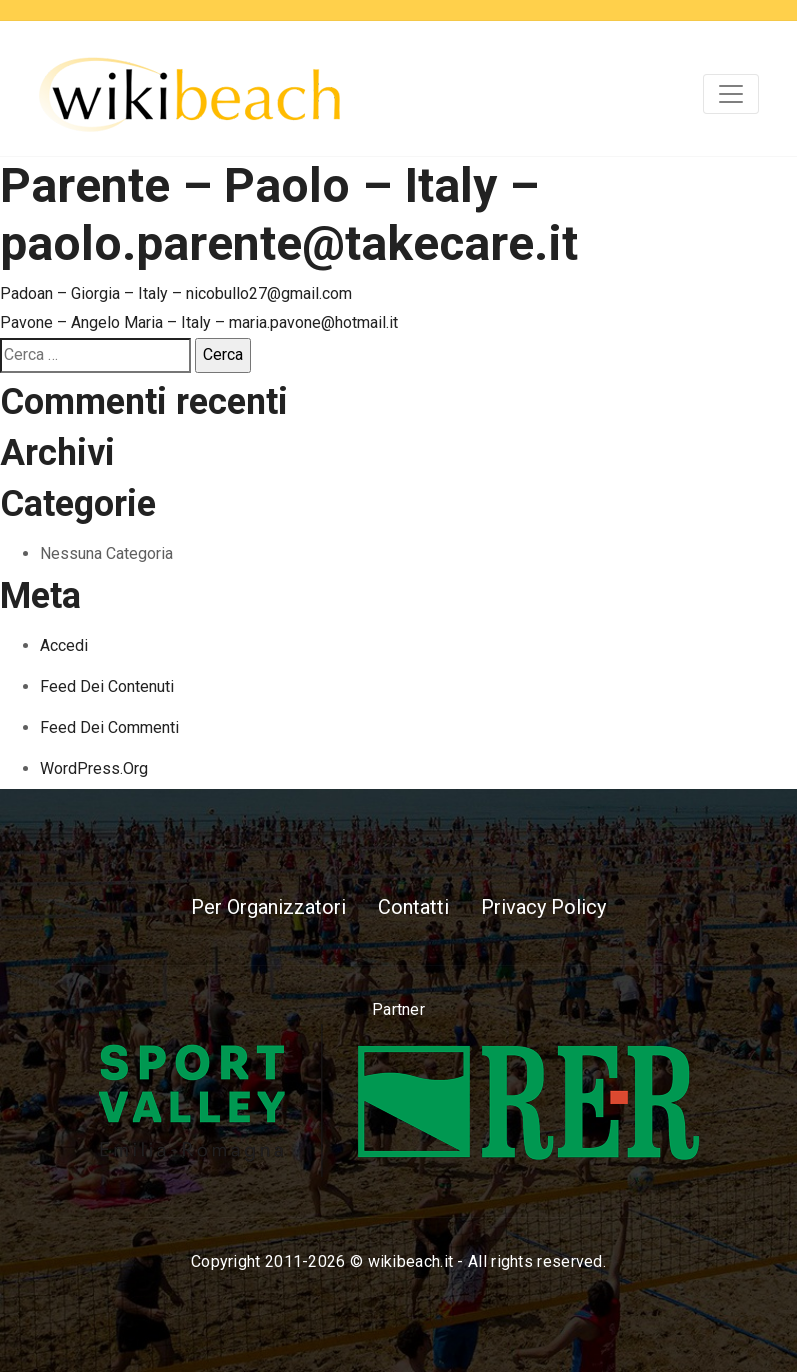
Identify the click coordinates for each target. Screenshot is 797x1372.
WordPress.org (94, 768)
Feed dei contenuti (107, 686)
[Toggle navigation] (731, 94)
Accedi (64, 645)
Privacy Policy (543, 907)
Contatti (413, 907)
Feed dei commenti (109, 727)
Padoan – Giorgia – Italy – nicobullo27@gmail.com (176, 293)
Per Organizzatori (268, 907)
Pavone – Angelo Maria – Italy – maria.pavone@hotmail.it (199, 322)
